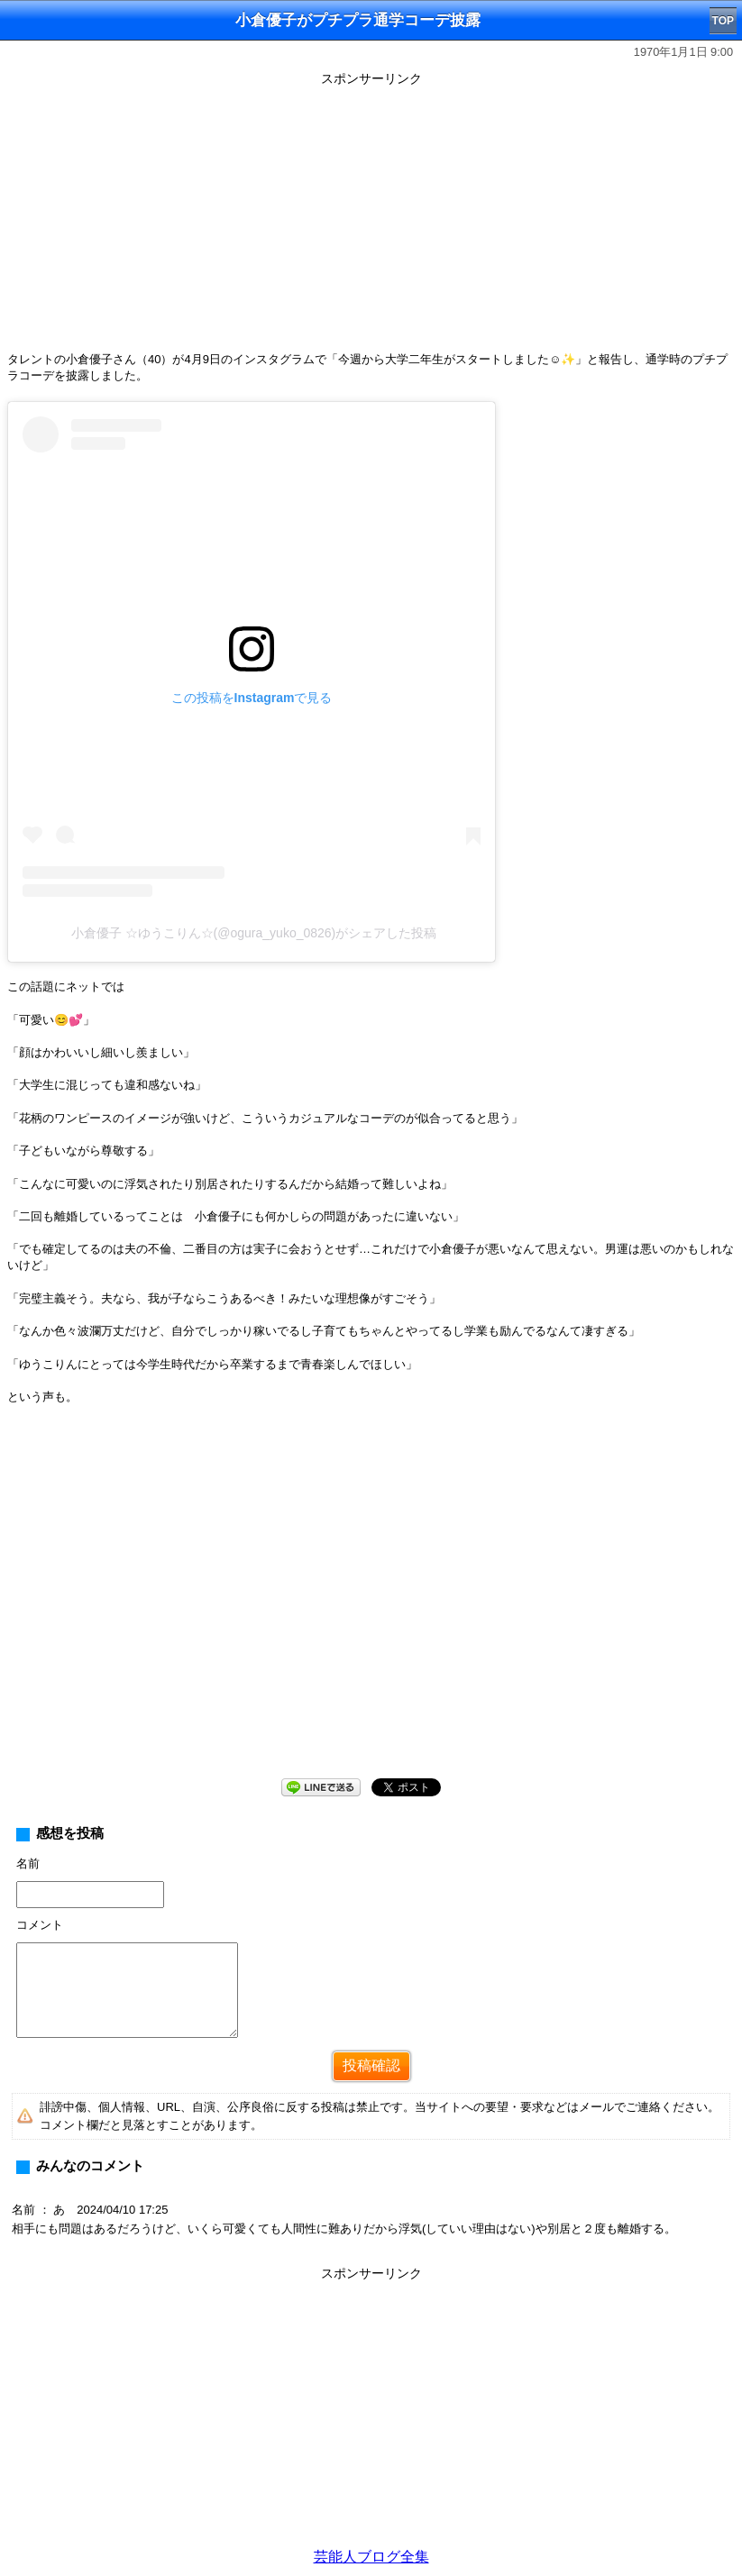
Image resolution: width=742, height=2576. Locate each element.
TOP (723, 20)
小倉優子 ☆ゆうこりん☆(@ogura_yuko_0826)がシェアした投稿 (254, 933)
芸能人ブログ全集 (371, 2556)
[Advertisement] (371, 218)
